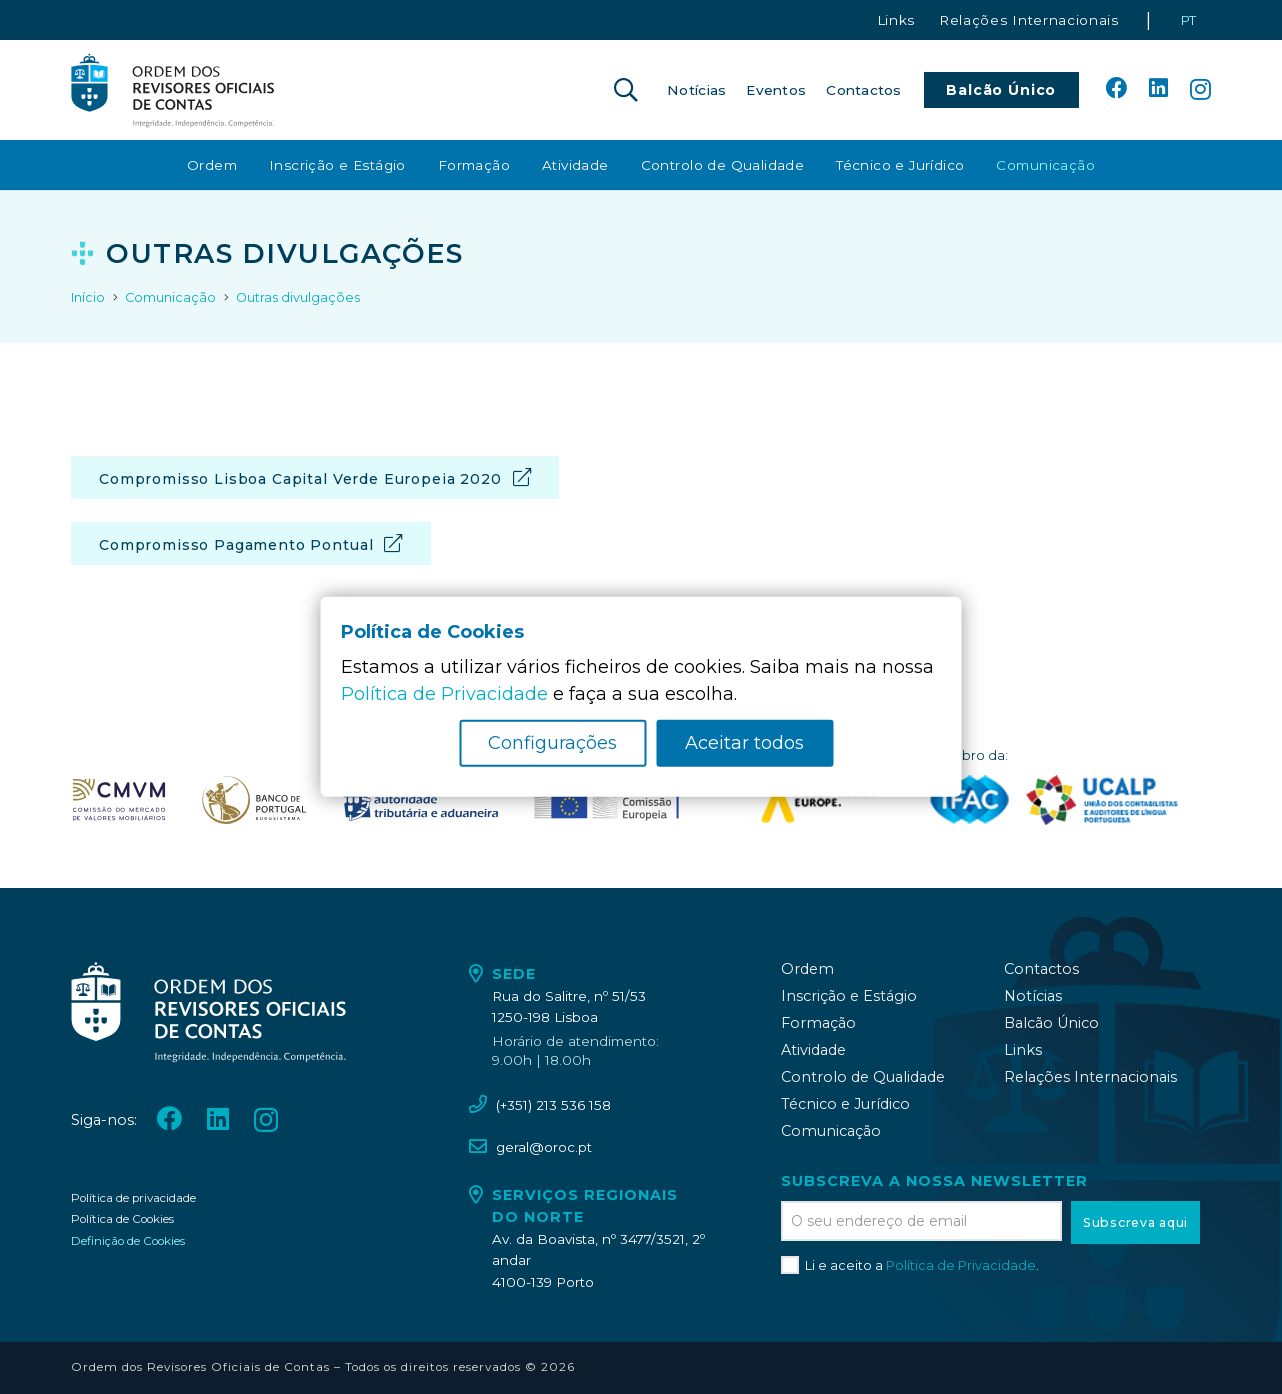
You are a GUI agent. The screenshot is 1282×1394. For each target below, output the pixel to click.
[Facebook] (1117, 89)
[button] (625, 90)
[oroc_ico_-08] (254, 800)
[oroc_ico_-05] (173, 90)
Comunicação (831, 1131)
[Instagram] (1200, 90)
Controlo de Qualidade (863, 1077)
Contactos (1041, 969)
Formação (818, 1023)
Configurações (552, 743)
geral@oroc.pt (544, 1147)
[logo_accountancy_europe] (829, 800)
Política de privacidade (133, 1198)
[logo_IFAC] (969, 800)
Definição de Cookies (128, 1241)
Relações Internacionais (1090, 1077)
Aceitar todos (744, 743)
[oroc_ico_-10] (606, 800)
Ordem (807, 969)
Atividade (813, 1050)
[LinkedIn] (1158, 89)
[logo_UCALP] (1102, 800)
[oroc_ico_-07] (119, 800)
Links (1023, 1050)
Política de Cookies (122, 1219)
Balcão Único (1051, 1023)
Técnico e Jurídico (845, 1104)
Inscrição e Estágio (849, 996)
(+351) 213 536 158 (553, 1105)
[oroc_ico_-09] (420, 800)
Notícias (1033, 996)
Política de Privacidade (961, 1265)
